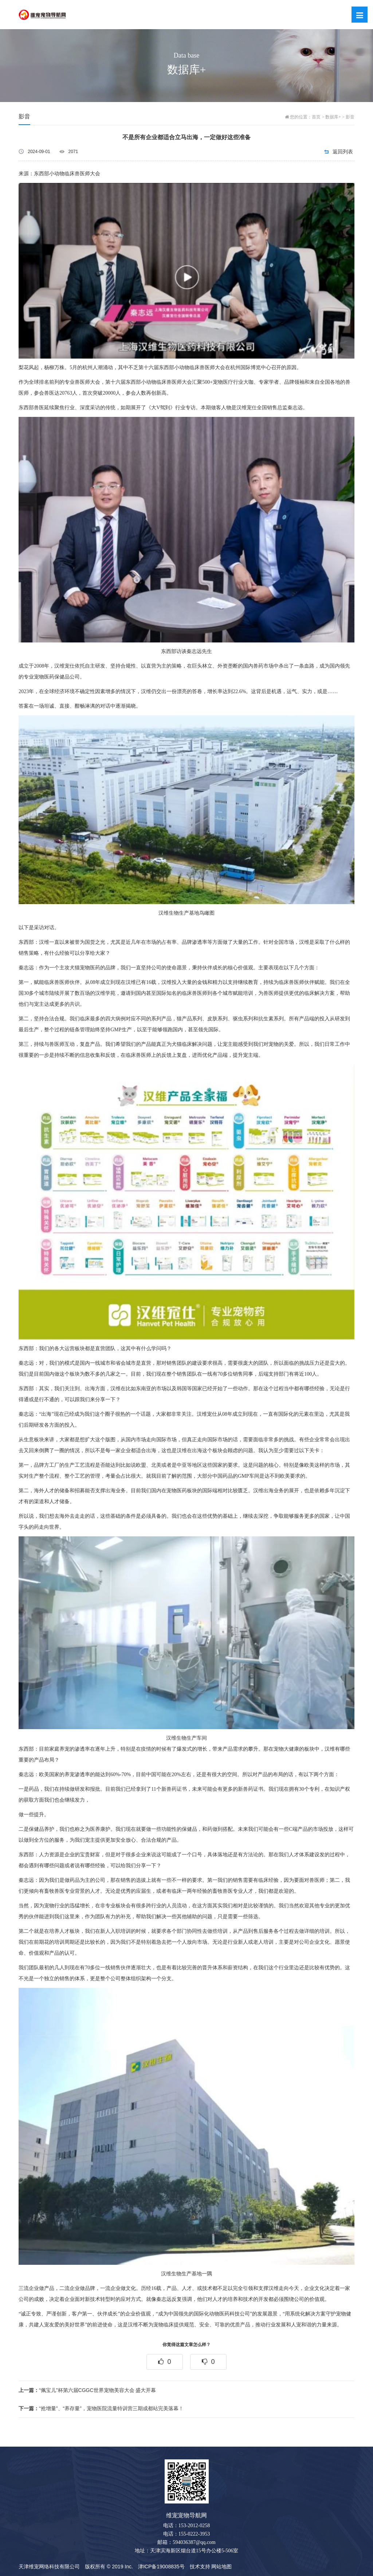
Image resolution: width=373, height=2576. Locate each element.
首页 (316, 117)
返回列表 (343, 152)
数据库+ (333, 117)
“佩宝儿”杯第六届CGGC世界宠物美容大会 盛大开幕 (87, 2390)
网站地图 (221, 2566)
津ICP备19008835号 (161, 2566)
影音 (350, 117)
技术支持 (200, 2566)
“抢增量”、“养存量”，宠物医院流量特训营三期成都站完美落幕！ (101, 2408)
